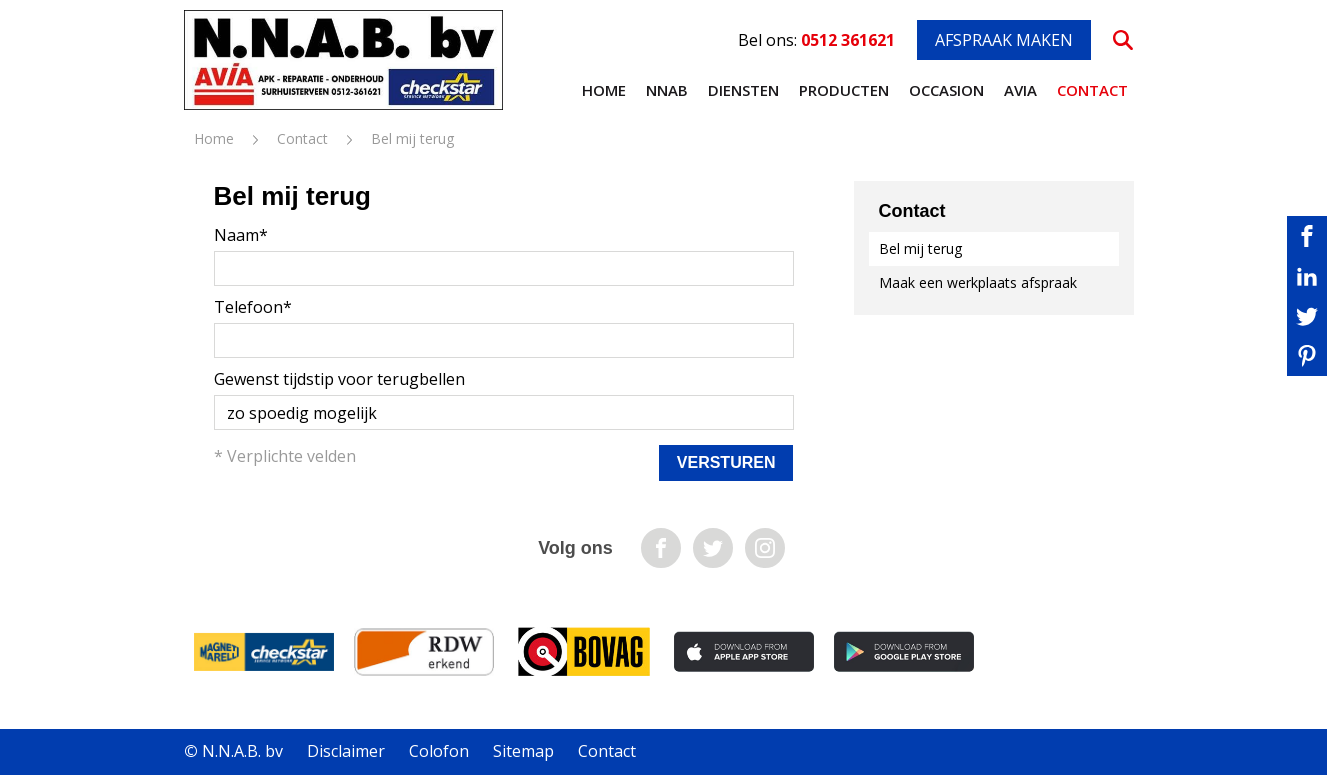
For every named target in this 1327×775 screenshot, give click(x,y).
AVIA (1020, 90)
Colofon (439, 751)
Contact (1092, 90)
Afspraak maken (1004, 40)
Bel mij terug (920, 248)
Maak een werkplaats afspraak (978, 282)
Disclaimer (346, 751)
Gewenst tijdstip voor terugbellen (339, 379)
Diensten (743, 90)
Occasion (946, 90)
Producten (844, 90)
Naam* (241, 235)
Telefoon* (253, 307)
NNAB (667, 90)
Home (604, 90)
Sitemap (523, 751)
